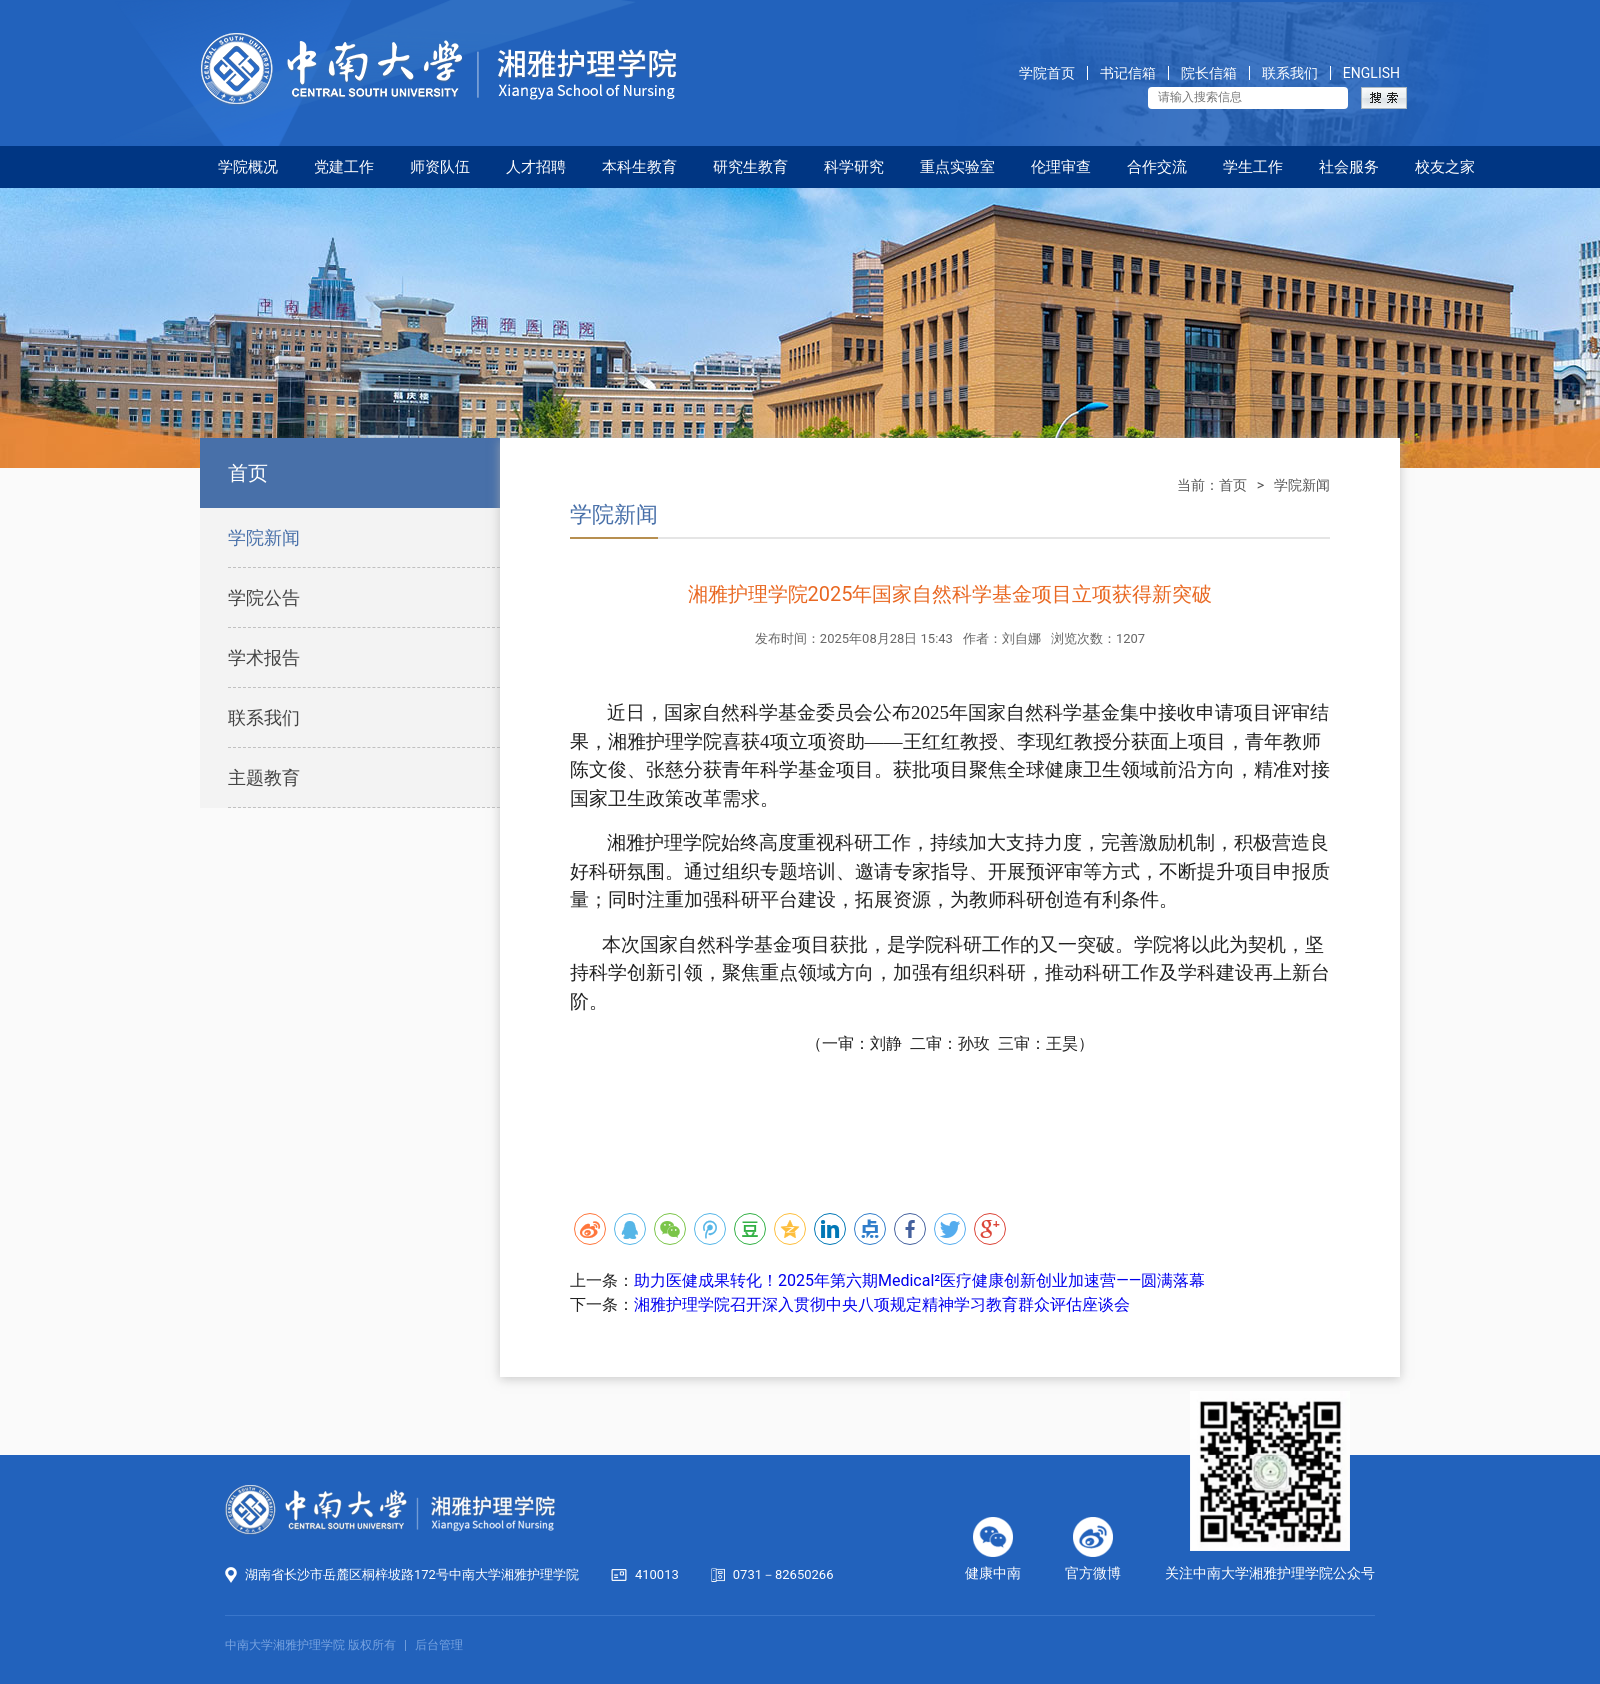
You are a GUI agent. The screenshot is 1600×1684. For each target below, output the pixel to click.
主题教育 (264, 777)
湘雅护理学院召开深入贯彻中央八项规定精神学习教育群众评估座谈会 (882, 1304)
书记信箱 (1128, 73)
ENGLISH (1371, 73)
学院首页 (1047, 73)
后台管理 (439, 1645)
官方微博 (1093, 1573)
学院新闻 (264, 537)
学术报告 (264, 657)
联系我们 (1290, 73)
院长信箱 (1209, 73)
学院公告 (264, 597)
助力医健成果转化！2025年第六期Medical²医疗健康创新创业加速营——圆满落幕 (919, 1280)
